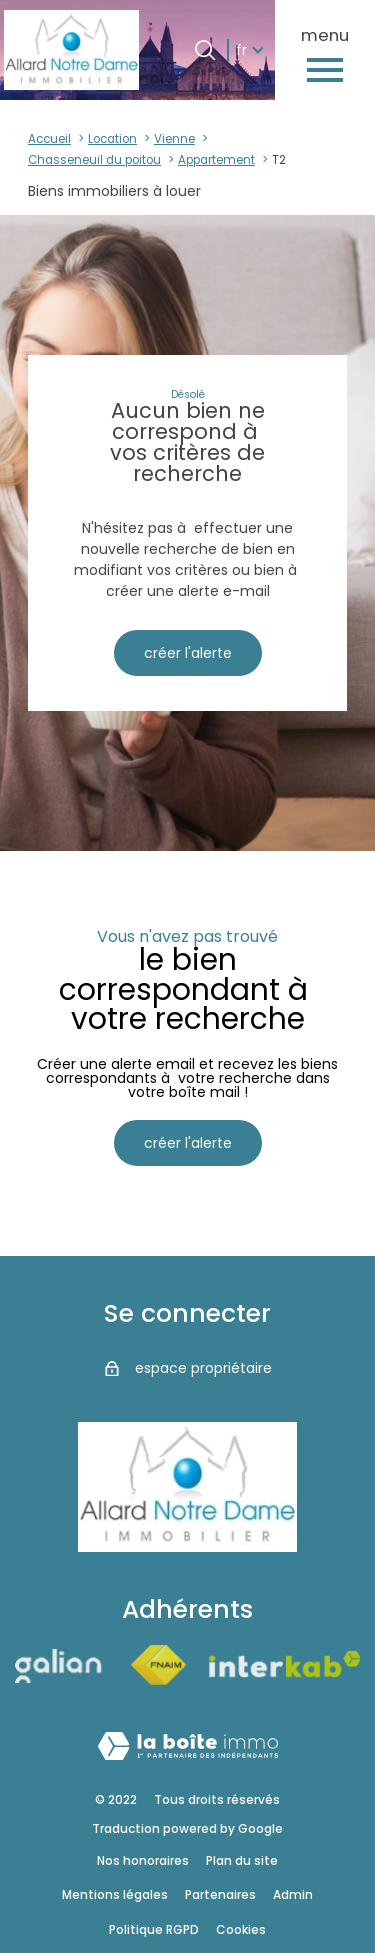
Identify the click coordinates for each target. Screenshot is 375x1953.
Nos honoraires (143, 1860)
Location (112, 139)
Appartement (216, 160)
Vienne (174, 139)
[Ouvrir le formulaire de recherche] (205, 50)
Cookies (241, 1929)
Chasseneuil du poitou (94, 160)
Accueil (49, 139)
